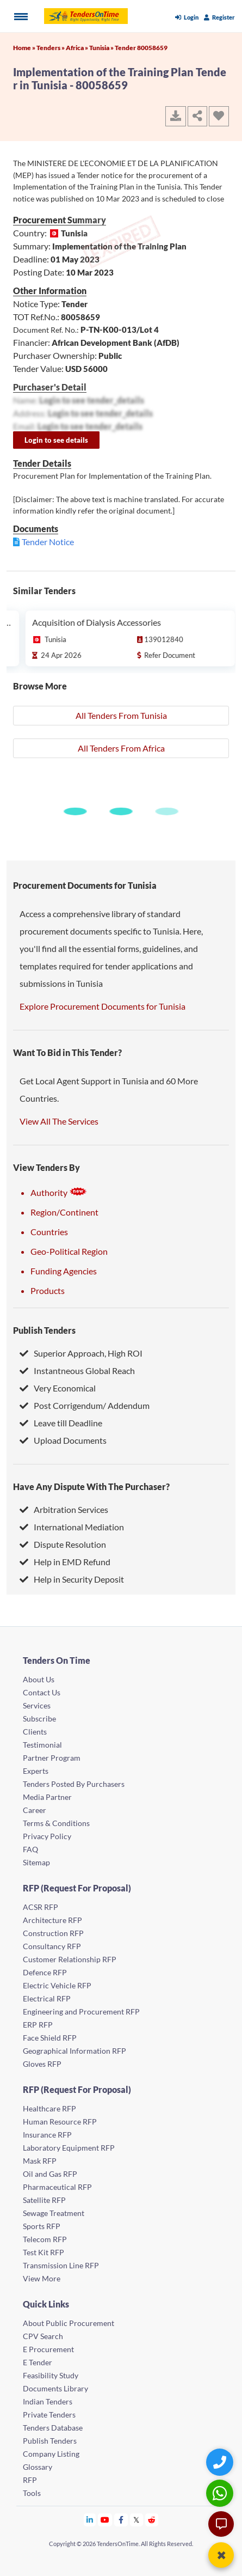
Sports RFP (41, 2226)
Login (186, 17)
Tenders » (51, 48)
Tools (32, 2493)
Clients (35, 1731)
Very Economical (58, 1388)
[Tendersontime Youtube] (105, 2519)
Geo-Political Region (69, 1251)
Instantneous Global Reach (77, 1370)
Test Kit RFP (43, 2252)
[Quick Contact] (221, 2462)
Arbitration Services (64, 1509)
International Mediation (72, 1527)
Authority (58, 1192)
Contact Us (41, 1692)
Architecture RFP (52, 1920)
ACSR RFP (40, 1907)
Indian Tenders (47, 2401)
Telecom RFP (45, 2239)
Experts (35, 1770)
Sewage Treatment (53, 2213)
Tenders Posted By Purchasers (74, 1783)
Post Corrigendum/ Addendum (85, 1405)
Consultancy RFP (52, 1946)
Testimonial (42, 1744)
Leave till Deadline (61, 1423)
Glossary (37, 2466)
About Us (38, 1679)
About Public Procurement (68, 2323)
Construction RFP (53, 1933)
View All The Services (59, 1121)
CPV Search (43, 2336)
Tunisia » (102, 48)
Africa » (77, 48)
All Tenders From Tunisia (121, 715)
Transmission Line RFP (61, 2265)
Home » (24, 48)
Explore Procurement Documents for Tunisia (102, 1006)
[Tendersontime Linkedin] (90, 2519)
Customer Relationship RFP (69, 1959)
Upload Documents (63, 1440)
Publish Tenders (44, 1330)
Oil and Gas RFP (50, 2173)
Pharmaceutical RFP (57, 2187)
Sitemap (36, 1862)
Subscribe (39, 1718)
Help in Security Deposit (72, 1579)
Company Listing (51, 2453)
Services (37, 1705)
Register (219, 17)
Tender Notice (48, 541)
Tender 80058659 (141, 48)
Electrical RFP (47, 1998)
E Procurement (48, 2349)
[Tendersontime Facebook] (121, 2519)
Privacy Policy (47, 1836)
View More (41, 2278)
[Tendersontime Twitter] (137, 2519)
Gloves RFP (42, 2063)
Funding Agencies (63, 1271)
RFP (30, 2480)
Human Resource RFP (60, 2121)
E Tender (37, 2362)
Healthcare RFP (49, 2108)
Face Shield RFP (50, 2037)
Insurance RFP (47, 2134)
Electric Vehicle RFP (57, 1985)
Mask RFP (40, 2160)
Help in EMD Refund (65, 1561)
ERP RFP (38, 2024)
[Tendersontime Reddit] (152, 2519)
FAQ (30, 1849)
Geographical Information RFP (74, 2050)
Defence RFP (45, 1972)
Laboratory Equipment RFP (69, 2147)
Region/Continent (64, 1212)
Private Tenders (49, 2414)
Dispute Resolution (63, 1544)
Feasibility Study (50, 2375)
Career (34, 1810)
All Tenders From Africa (121, 748)
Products (47, 1290)
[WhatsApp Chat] (221, 2493)
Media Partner (47, 1797)
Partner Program (51, 1757)
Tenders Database (53, 2427)
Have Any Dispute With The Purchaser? (91, 1486)
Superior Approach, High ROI (81, 1353)
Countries (49, 1231)
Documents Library (55, 2388)
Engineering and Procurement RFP (81, 2011)
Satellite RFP (44, 2200)
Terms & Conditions (56, 1823)
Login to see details (56, 440)
